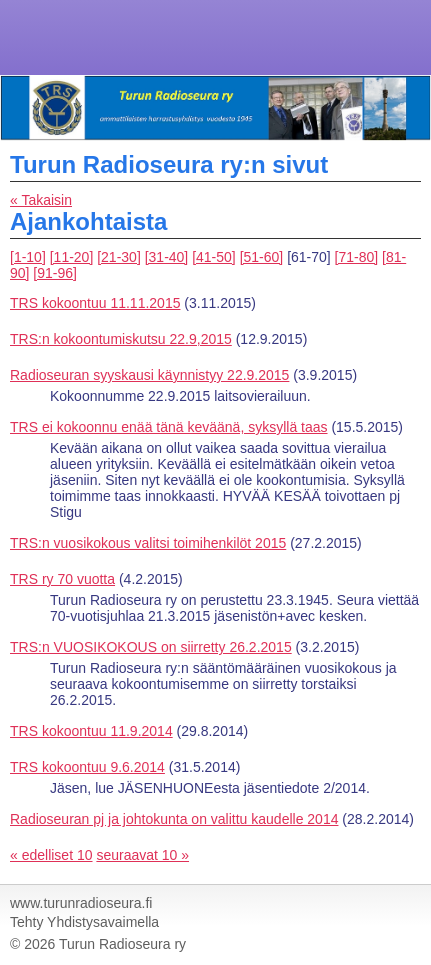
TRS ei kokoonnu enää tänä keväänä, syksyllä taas (169, 427)
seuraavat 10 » (142, 855)
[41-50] (214, 257)
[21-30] (119, 257)
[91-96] (55, 273)
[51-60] (262, 257)
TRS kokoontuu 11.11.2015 (95, 303)
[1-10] (28, 257)
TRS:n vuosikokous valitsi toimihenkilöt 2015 (148, 543)
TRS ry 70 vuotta (62, 579)
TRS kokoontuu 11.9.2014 (91, 731)
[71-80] (357, 257)
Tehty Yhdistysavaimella (84, 922)
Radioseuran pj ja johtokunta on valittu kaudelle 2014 (174, 819)
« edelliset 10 (51, 855)
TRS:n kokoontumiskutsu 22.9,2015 (121, 339)
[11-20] (72, 257)
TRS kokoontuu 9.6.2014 (87, 767)
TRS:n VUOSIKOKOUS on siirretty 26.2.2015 (151, 647)
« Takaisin (41, 200)
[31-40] (167, 257)
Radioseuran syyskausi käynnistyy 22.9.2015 (149, 375)
